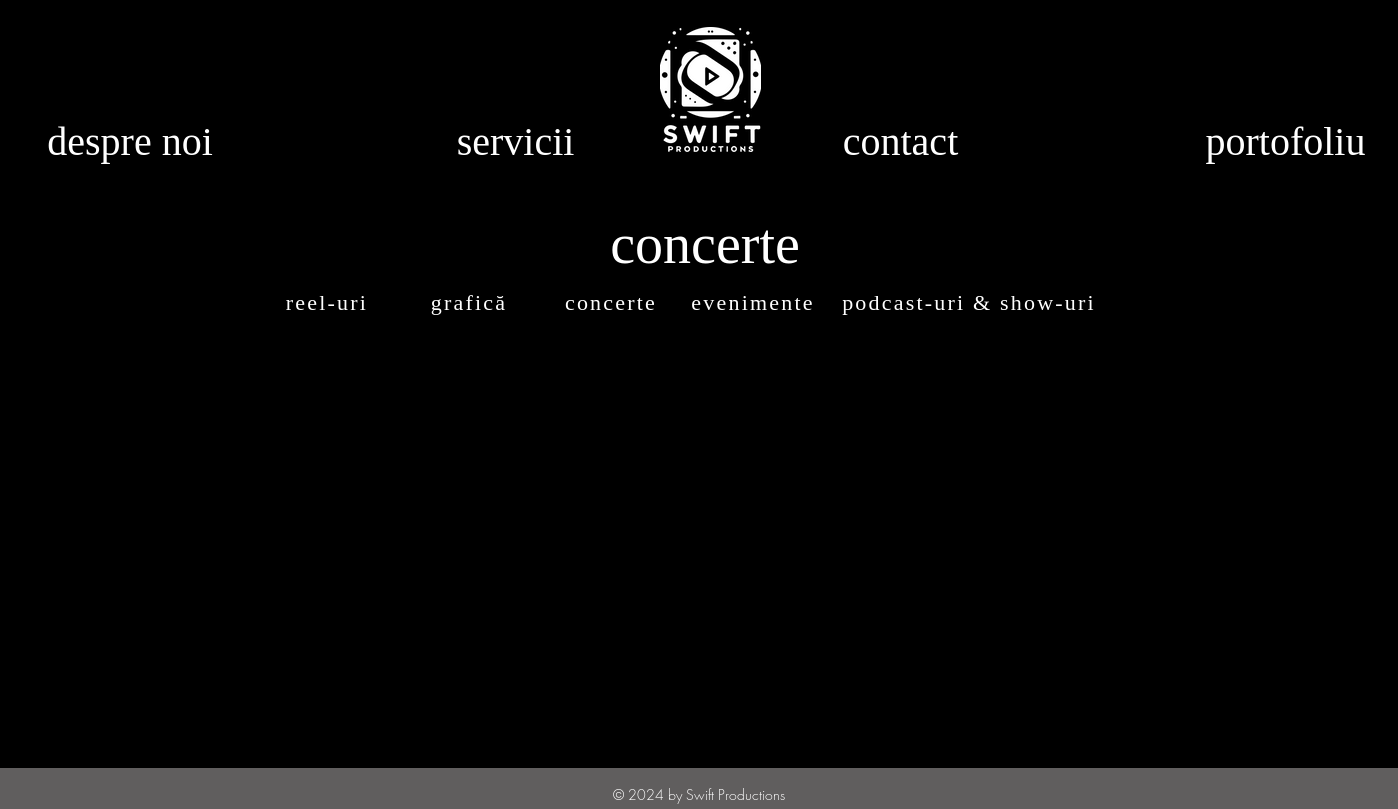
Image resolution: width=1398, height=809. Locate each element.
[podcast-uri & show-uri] (971, 303)
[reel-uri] (329, 303)
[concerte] (613, 303)
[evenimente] (755, 303)
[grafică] (471, 303)
